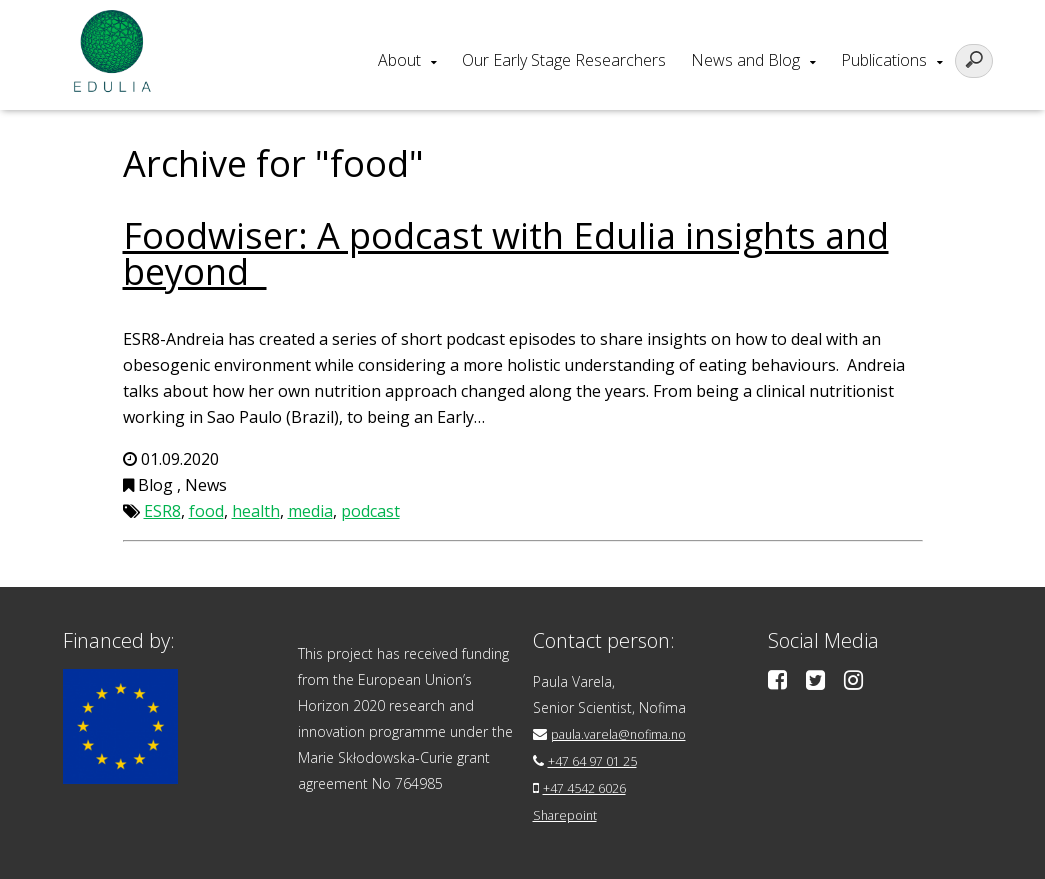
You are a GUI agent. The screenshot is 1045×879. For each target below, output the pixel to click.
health (256, 511)
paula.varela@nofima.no (628, 733)
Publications (884, 60)
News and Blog (745, 60)
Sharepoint (568, 811)
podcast (370, 511)
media (310, 511)
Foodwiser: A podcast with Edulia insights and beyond (506, 253)
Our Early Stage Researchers (564, 60)
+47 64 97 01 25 (600, 759)
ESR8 (162, 511)
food (206, 511)
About (399, 60)
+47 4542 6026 (591, 785)
